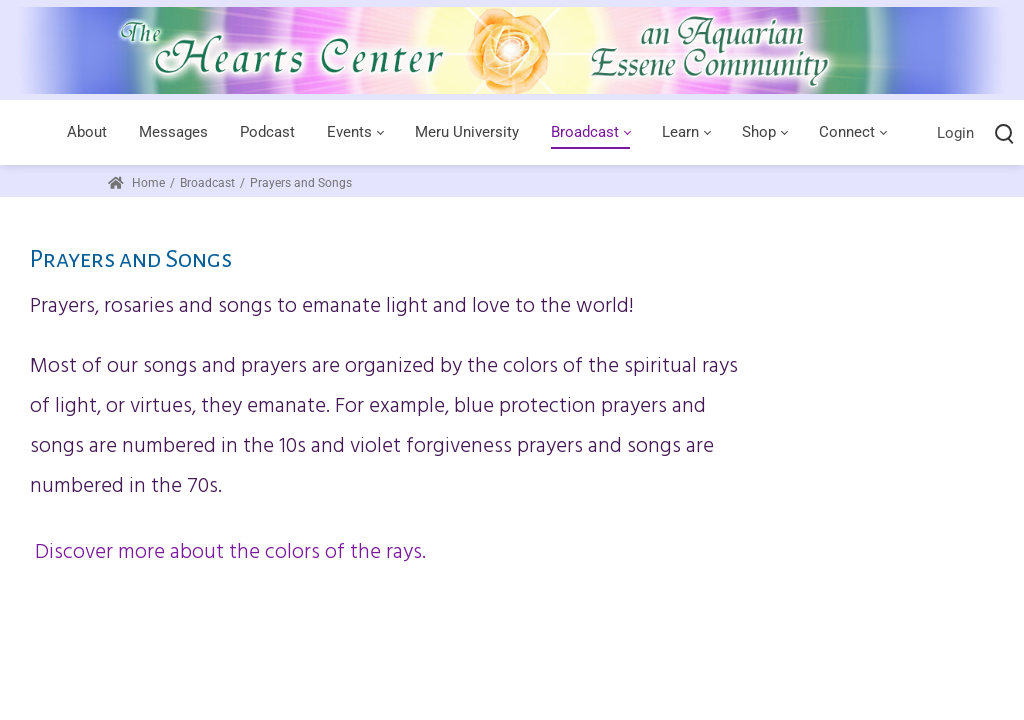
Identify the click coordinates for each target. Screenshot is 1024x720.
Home (136, 183)
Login (955, 133)
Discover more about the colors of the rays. (228, 552)
